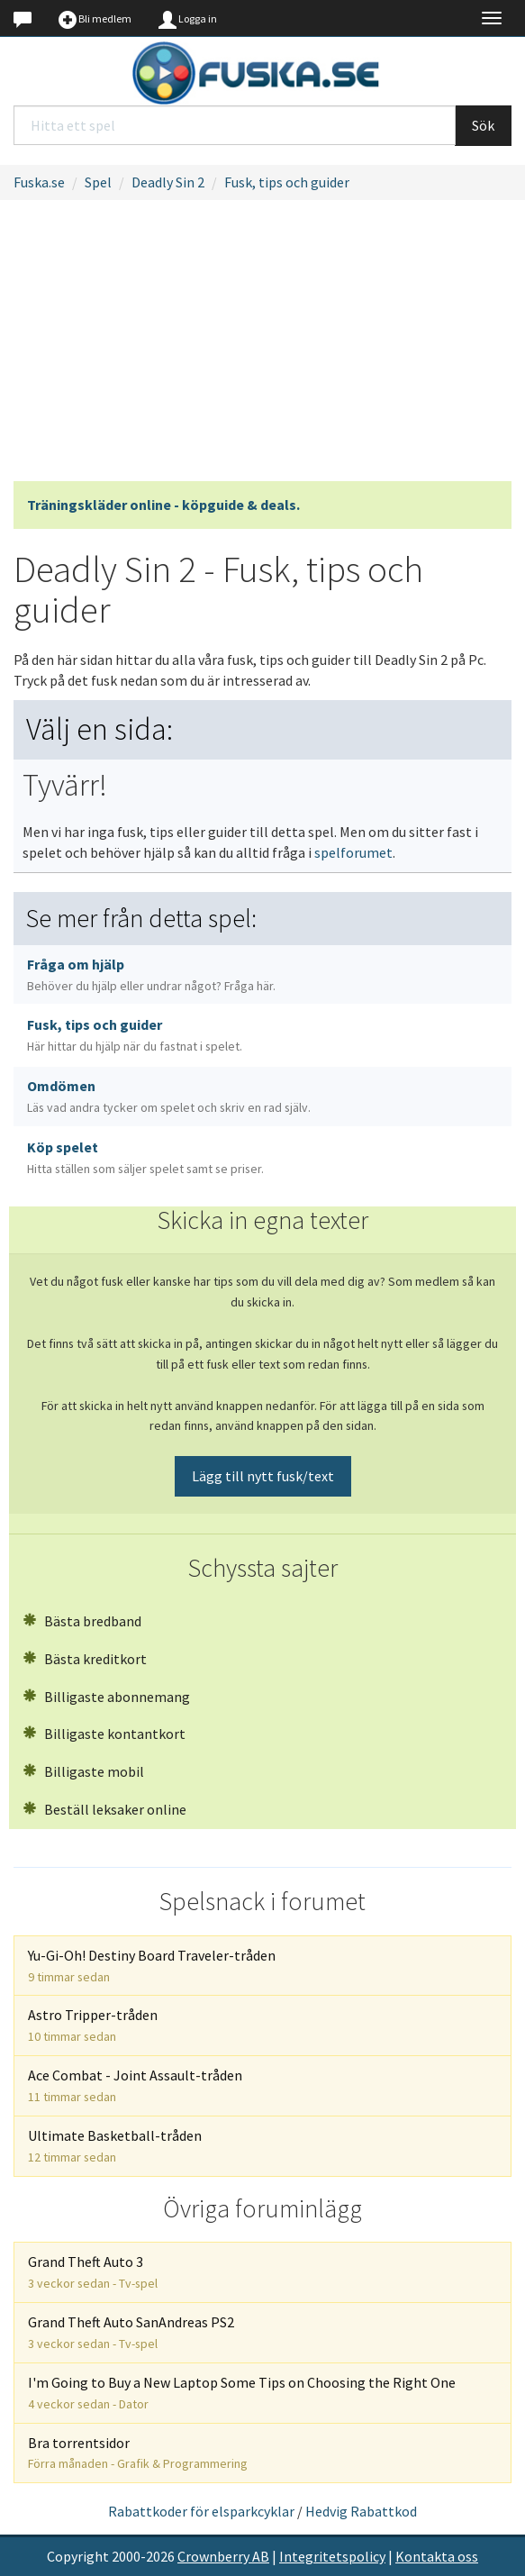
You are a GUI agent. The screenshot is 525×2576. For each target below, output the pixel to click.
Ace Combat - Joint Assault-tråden (135, 2085)
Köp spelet (145, 1157)
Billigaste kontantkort (104, 1734)
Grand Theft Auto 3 (93, 2272)
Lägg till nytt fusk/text (263, 1476)
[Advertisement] (262, 346)
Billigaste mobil (83, 1771)
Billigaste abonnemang (106, 1697)
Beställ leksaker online (104, 1809)
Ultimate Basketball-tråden (115, 2145)
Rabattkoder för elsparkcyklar (201, 2511)
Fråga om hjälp (151, 974)
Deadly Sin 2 (167, 182)
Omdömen (169, 1096)
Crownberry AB (223, 2556)
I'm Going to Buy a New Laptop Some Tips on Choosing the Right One (242, 2392)
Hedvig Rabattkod (361, 2511)
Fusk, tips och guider (286, 182)
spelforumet (353, 852)
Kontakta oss (436, 2556)
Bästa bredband (82, 1621)
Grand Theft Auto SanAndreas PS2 (131, 2332)
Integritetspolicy (332, 2556)
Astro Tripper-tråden (93, 2025)
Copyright (78, 2556)
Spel (98, 182)
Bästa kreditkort (85, 1659)
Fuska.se (39, 182)
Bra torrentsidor (138, 2453)
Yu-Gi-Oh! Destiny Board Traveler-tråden (152, 1965)
